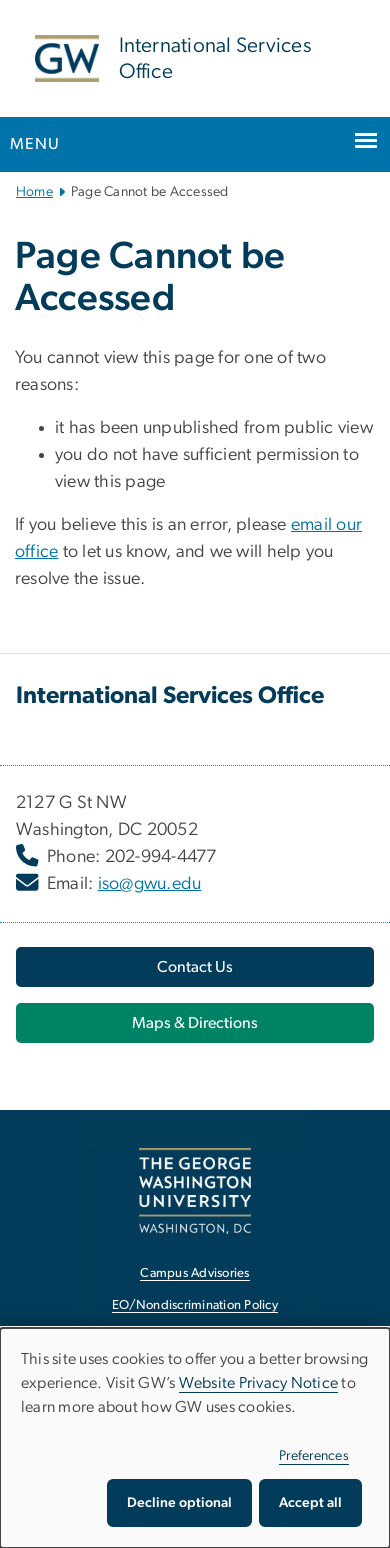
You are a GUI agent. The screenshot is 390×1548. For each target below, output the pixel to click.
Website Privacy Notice (259, 1383)
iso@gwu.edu (150, 884)
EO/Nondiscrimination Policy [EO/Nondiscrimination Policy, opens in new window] (195, 1305)
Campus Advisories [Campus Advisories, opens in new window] (194, 1273)
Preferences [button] (314, 1456)
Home (34, 192)
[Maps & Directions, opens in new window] (195, 1023)
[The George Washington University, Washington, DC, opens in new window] (195, 1190)
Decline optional (179, 1503)
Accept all (310, 1503)
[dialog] (195, 1438)
